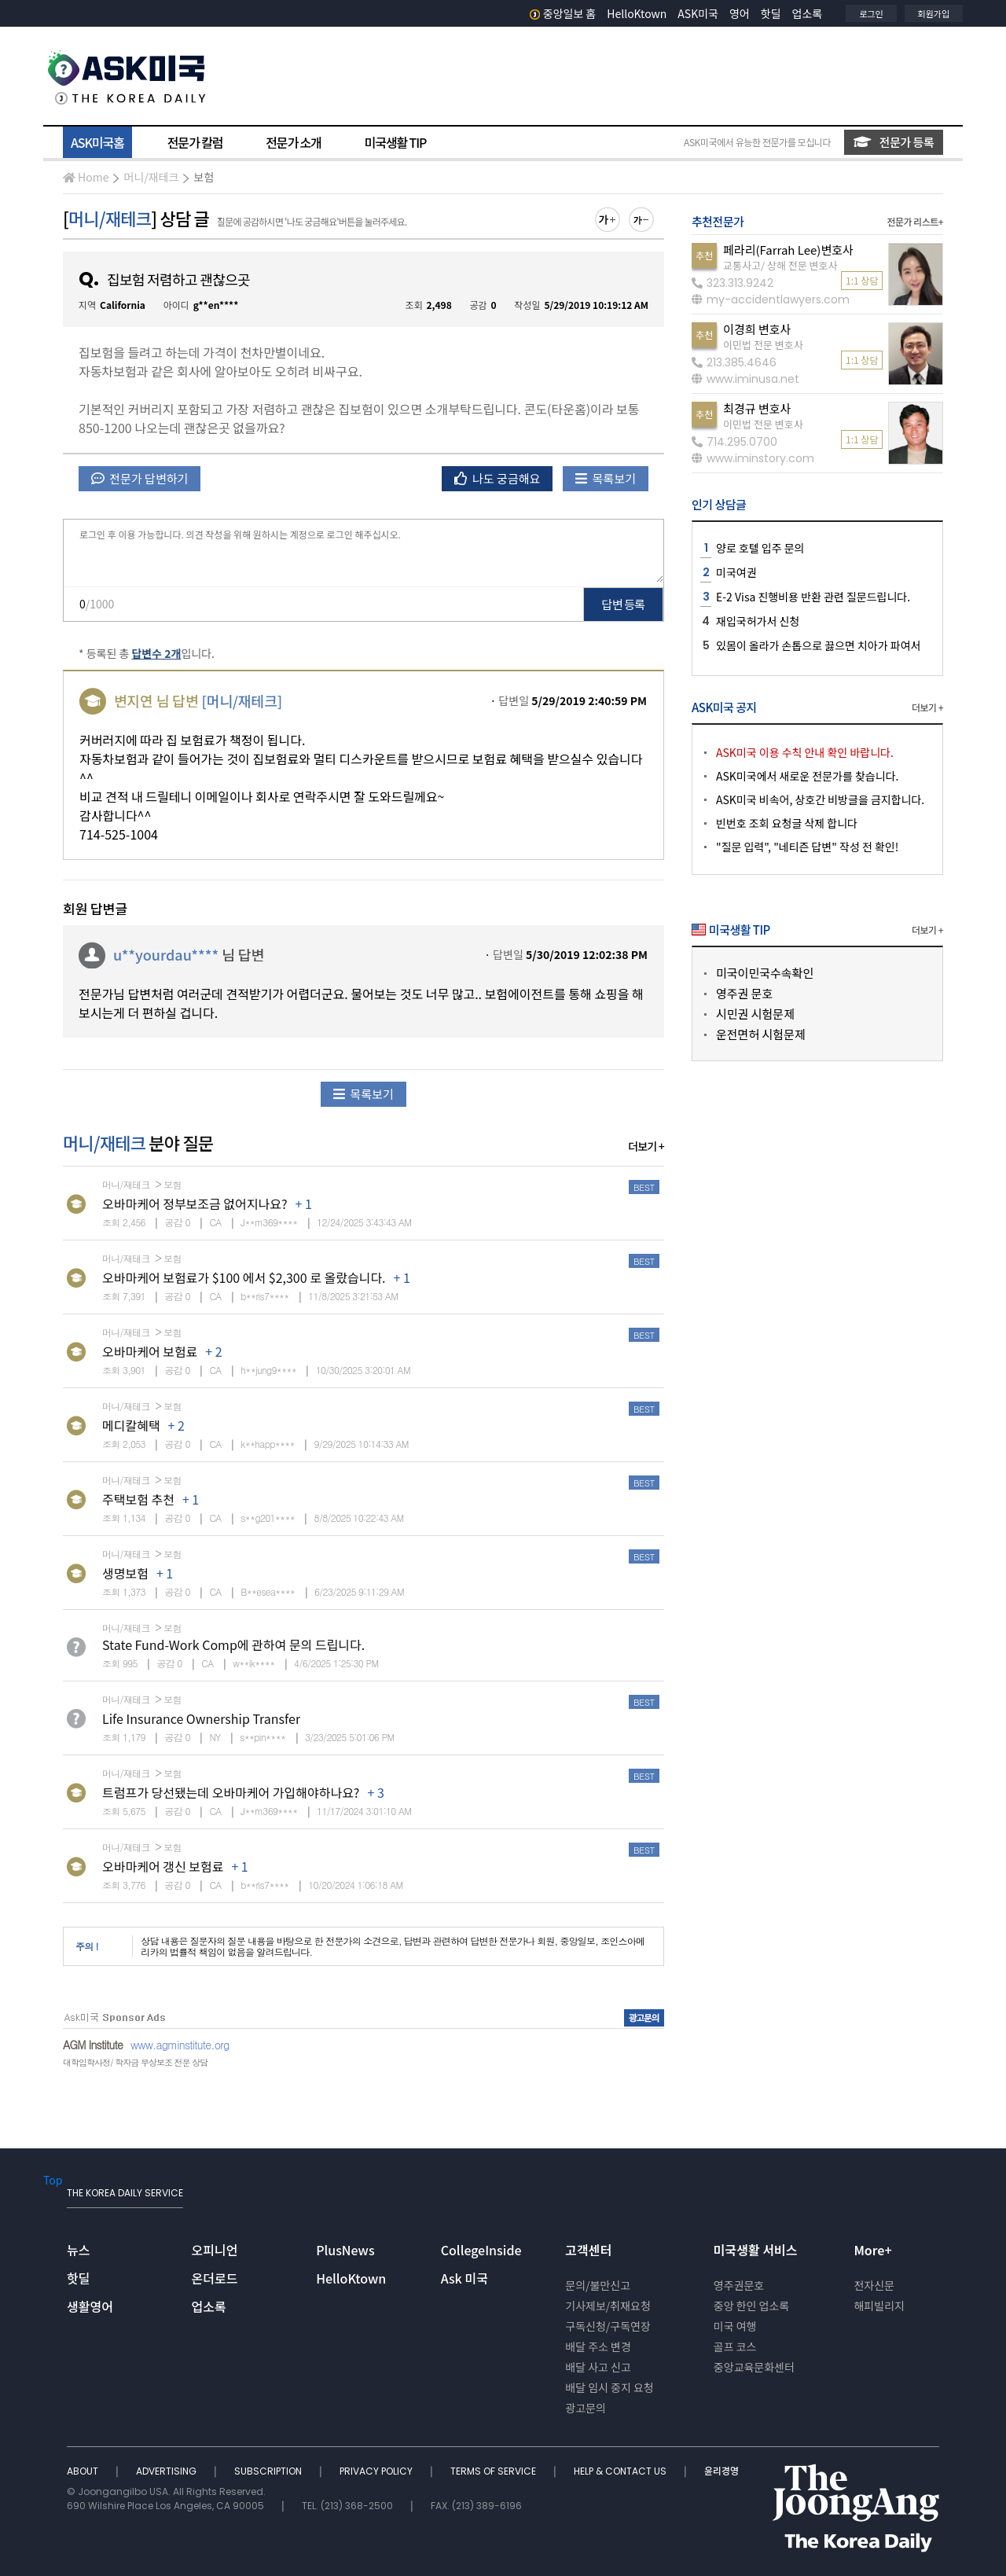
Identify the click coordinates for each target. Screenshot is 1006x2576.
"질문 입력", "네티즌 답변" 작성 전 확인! (807, 846)
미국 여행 (735, 2326)
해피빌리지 (879, 2305)
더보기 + (646, 1146)
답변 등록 (623, 604)
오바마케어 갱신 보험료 (162, 1866)
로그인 (871, 13)
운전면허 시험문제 (761, 1034)
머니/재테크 (150, 177)
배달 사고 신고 (598, 2367)
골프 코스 (735, 2346)
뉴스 (78, 2249)
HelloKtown (636, 13)
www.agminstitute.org (179, 2044)
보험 (203, 177)
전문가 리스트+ (915, 221)
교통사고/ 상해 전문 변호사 (780, 265)
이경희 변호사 (757, 329)
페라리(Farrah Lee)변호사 (788, 249)
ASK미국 (697, 13)
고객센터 (588, 2249)
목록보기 (605, 478)
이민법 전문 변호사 (763, 344)
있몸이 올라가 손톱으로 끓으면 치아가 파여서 (818, 645)
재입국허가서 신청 (757, 621)
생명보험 (125, 1573)
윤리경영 (721, 2471)
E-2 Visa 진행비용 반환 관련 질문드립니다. (813, 596)
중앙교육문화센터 (754, 2367)
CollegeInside (481, 2249)
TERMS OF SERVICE (494, 2471)
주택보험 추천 (138, 1499)
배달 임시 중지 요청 (609, 2387)
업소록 (807, 13)
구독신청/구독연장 (608, 2326)
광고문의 (585, 2408)
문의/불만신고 (597, 2285)
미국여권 (736, 572)
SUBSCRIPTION (269, 2471)
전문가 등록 (894, 142)
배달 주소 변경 (598, 2346)
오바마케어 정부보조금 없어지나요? (195, 1203)
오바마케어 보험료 (149, 1351)
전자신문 (874, 2285)
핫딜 (771, 13)
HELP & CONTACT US (621, 2471)
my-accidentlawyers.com (771, 299)
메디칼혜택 (131, 1425)
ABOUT (84, 2471)
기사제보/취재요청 (608, 2305)
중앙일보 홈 (563, 13)
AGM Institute (93, 2044)
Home (85, 177)
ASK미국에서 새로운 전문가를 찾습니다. (807, 776)
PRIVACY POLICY (377, 2471)
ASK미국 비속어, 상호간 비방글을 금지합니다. (820, 799)
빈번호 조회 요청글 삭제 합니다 (786, 823)
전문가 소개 (293, 142)
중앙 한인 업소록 (751, 2305)
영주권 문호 (744, 993)
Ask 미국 (464, 2278)
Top (52, 2180)
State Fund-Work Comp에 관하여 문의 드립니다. (233, 1644)
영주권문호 (739, 2285)
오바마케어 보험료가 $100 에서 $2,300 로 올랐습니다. (244, 1277)
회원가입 (933, 13)
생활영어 (90, 2306)
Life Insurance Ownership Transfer (201, 1718)
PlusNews (345, 2249)
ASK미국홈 (97, 142)
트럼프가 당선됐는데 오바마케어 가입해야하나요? (230, 1792)
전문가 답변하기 (139, 478)
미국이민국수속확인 (764, 973)
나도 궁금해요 (497, 478)
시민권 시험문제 (755, 1013)
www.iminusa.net (745, 379)
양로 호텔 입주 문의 (760, 548)
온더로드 (215, 2278)
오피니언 (215, 2249)
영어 (739, 13)
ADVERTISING (167, 2471)
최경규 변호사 (757, 408)
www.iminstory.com (753, 458)
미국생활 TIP (396, 142)
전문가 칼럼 (194, 142)
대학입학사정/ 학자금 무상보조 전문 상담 (135, 2062)
